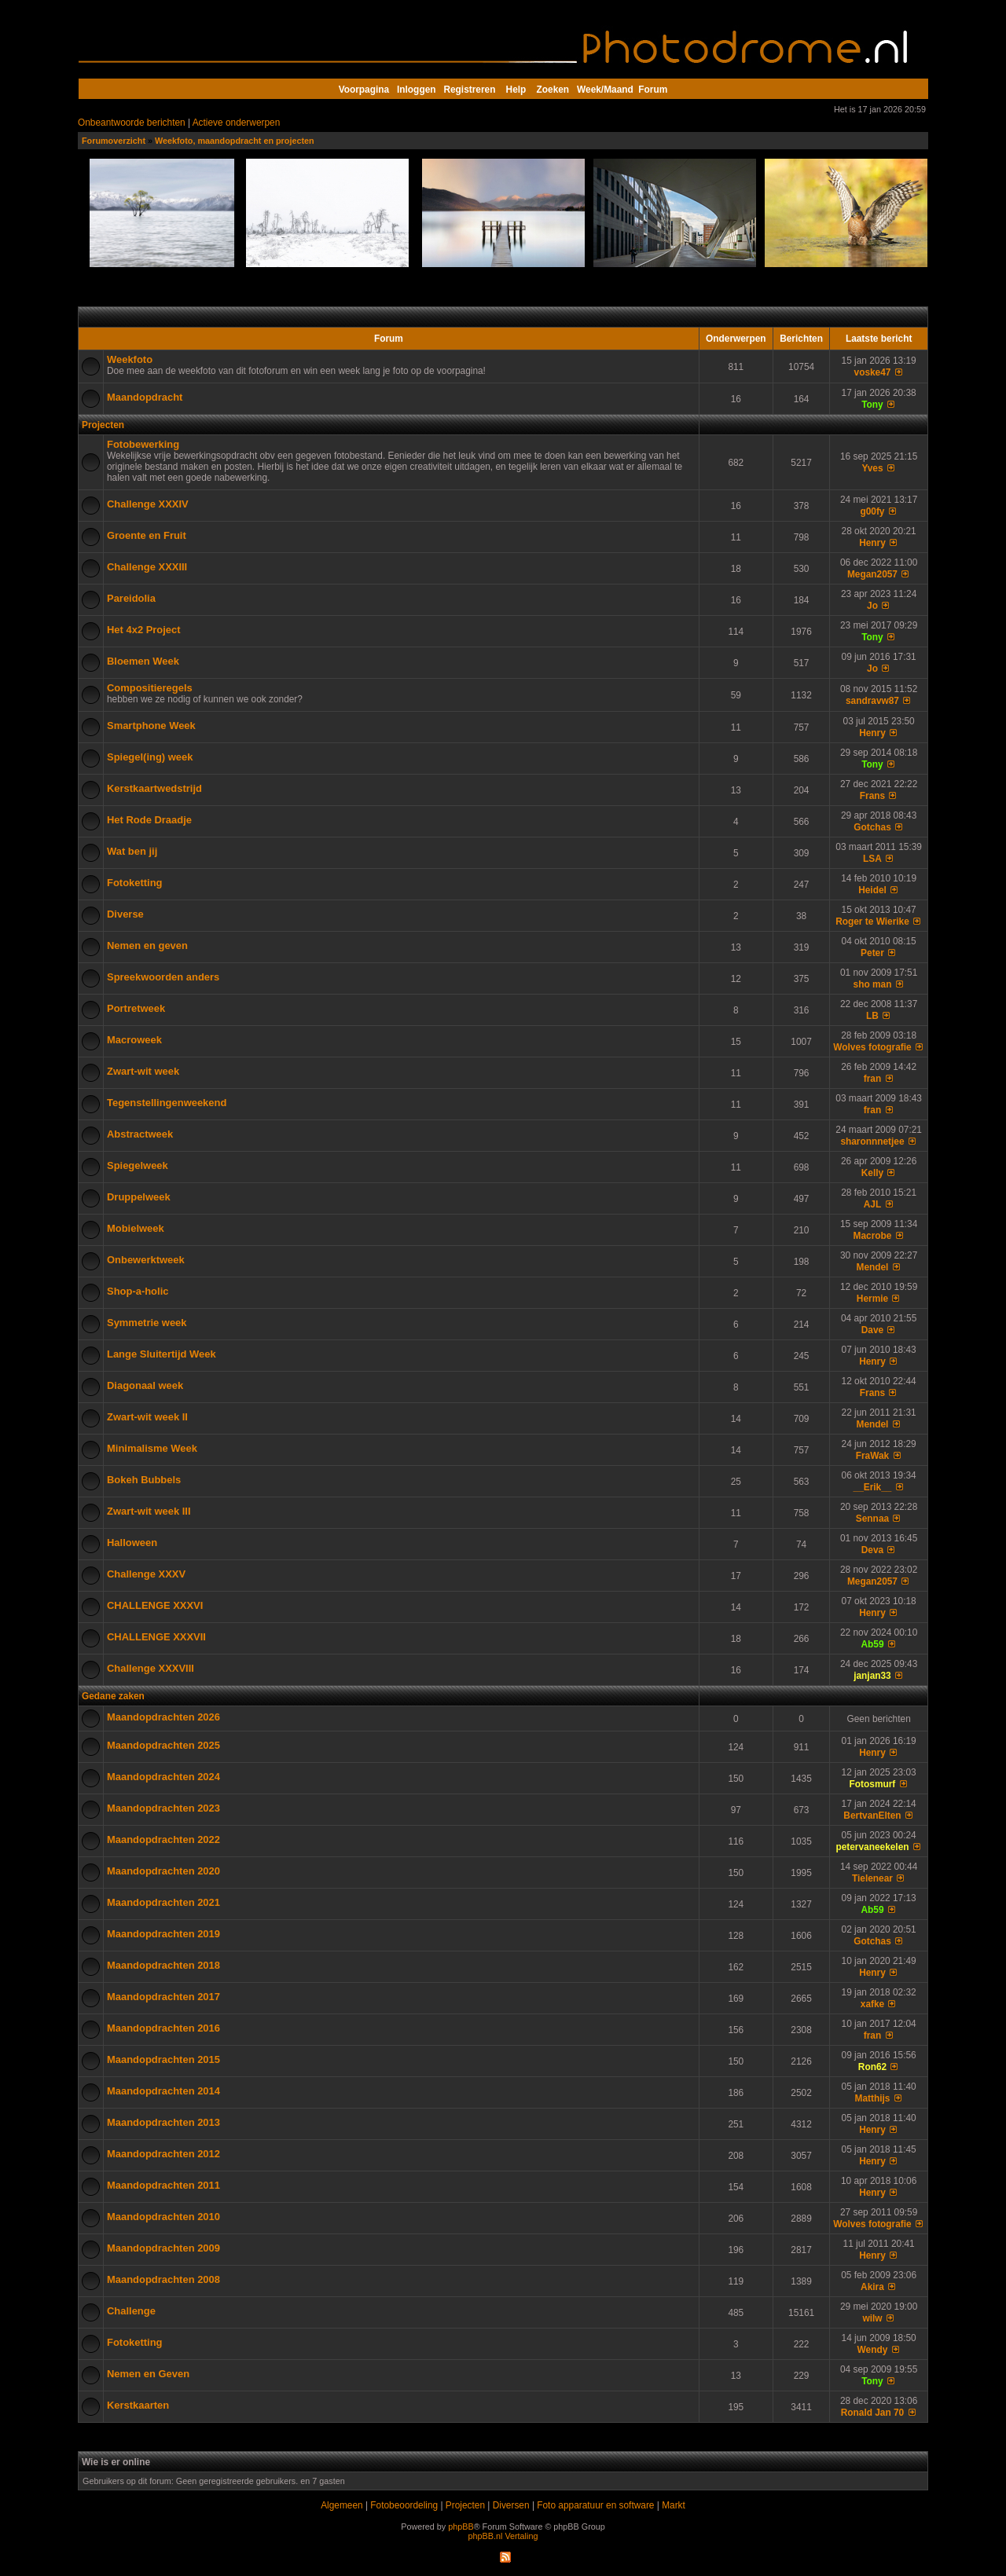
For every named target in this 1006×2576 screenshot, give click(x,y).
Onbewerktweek (146, 1260)
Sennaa (872, 1518)
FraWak (872, 1455)
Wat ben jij (132, 851)
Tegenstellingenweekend (166, 1102)
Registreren (469, 89)
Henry (872, 542)
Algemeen (341, 2505)
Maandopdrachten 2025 (163, 1745)
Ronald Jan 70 (873, 2412)
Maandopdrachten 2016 (163, 2028)
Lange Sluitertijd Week (161, 1354)
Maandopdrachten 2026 (163, 1717)
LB (872, 1015)
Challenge (131, 2311)
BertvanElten (872, 1815)
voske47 (872, 372)
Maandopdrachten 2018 (163, 1965)
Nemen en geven (147, 945)
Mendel (873, 1267)
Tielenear (872, 1878)
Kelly (872, 1172)
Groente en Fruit (146, 535)
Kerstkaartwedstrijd (154, 788)
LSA (872, 858)
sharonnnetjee (872, 1141)
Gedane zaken (113, 1696)
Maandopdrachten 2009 (163, 2248)
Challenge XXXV (146, 1574)
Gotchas (872, 827)
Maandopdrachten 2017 (163, 1997)
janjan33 (872, 1675)
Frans (872, 795)
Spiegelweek (137, 1165)
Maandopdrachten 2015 (163, 2059)
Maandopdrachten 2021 (163, 1902)
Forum (652, 89)
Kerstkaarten (138, 2405)
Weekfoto (129, 359)
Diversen (511, 2505)
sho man (873, 984)
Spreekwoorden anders (163, 977)
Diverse (125, 914)
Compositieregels (150, 688)
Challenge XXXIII (147, 567)
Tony (872, 404)
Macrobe (873, 1235)
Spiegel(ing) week (150, 757)
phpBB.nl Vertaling (503, 2536)
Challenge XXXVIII (150, 1668)
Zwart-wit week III (149, 1511)
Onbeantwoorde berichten (131, 122)
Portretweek (136, 1008)
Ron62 (872, 2066)
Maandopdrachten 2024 (163, 1777)
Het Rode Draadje (149, 820)
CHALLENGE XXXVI (155, 1605)
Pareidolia (131, 598)
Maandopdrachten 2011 (163, 2185)
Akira (872, 2286)
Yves (872, 468)
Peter (872, 952)
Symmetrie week (147, 1322)
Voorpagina (364, 89)
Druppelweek (139, 1197)
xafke (872, 2004)
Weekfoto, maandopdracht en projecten (234, 140)
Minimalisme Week (152, 1448)
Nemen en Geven (148, 2374)
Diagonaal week (145, 1385)
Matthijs (872, 2098)
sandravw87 (872, 700)
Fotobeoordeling (404, 2505)
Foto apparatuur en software (595, 2505)
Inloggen (416, 89)
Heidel (872, 890)
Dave (872, 1330)
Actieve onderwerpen (237, 122)
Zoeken (553, 89)
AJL (872, 1204)
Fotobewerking (143, 444)
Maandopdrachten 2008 (163, 2279)
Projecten (103, 425)
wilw (872, 2318)
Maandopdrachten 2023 (163, 1808)
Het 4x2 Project (144, 630)
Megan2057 (872, 574)
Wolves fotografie (872, 1047)
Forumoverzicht (113, 140)
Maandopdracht (144, 397)
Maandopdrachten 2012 (163, 2154)
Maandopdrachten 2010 (163, 2216)
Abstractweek (140, 1134)
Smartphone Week (151, 725)
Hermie (872, 1298)
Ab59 (872, 1644)
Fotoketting (135, 883)
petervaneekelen (872, 1846)
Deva (872, 1550)
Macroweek (134, 1040)
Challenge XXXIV (148, 504)
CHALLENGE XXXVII (156, 1637)
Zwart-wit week (143, 1071)
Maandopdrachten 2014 (163, 2091)
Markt (673, 2505)
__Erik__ (873, 1487)
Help (516, 89)
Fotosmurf (873, 1784)
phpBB (460, 2526)
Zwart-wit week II (147, 1417)
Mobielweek (135, 1228)
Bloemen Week (143, 661)
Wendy (872, 2349)
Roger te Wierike (872, 921)
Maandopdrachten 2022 (163, 1839)
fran (872, 1078)
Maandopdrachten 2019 (163, 1934)
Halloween (132, 1542)
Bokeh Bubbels (144, 1480)
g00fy (872, 511)
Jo (872, 605)
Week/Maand (605, 89)
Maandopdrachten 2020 (163, 1871)
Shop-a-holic (137, 1291)
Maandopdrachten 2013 (163, 2122)
